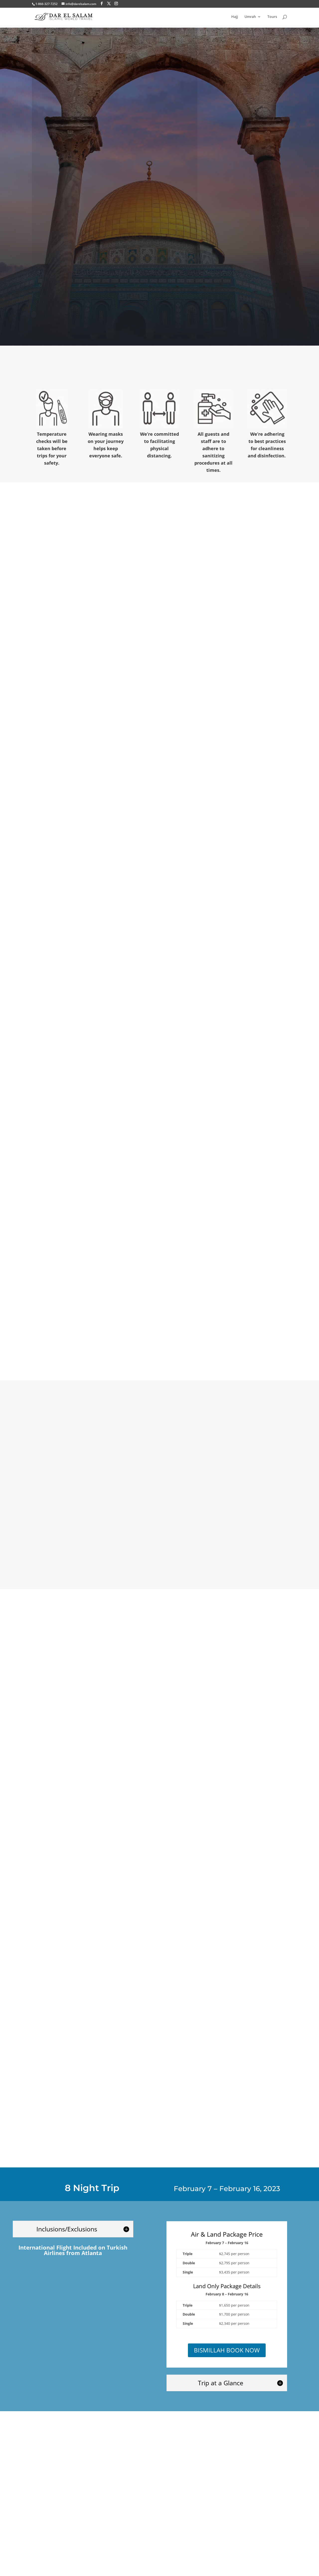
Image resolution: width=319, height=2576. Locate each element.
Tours (272, 17)
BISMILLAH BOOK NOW (227, 2205)
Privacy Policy (129, 2569)
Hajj (234, 17)
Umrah (250, 17)
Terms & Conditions (164, 2569)
